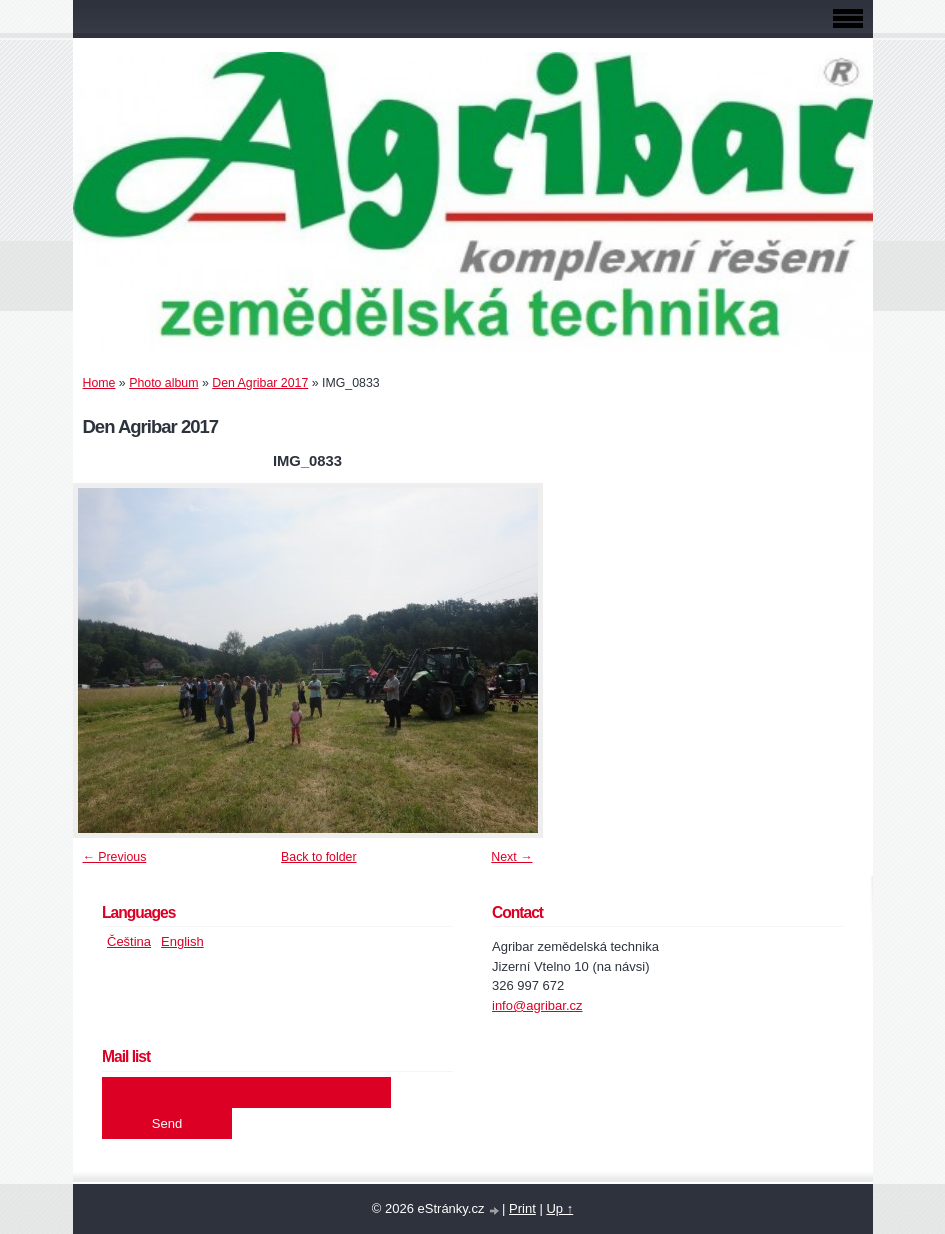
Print (522, 1208)
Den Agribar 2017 (260, 383)
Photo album (163, 383)
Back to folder (318, 857)
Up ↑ (559, 1208)
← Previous (115, 857)
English (182, 941)
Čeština (129, 941)
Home (99, 383)
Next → (511, 857)
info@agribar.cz (537, 1005)
